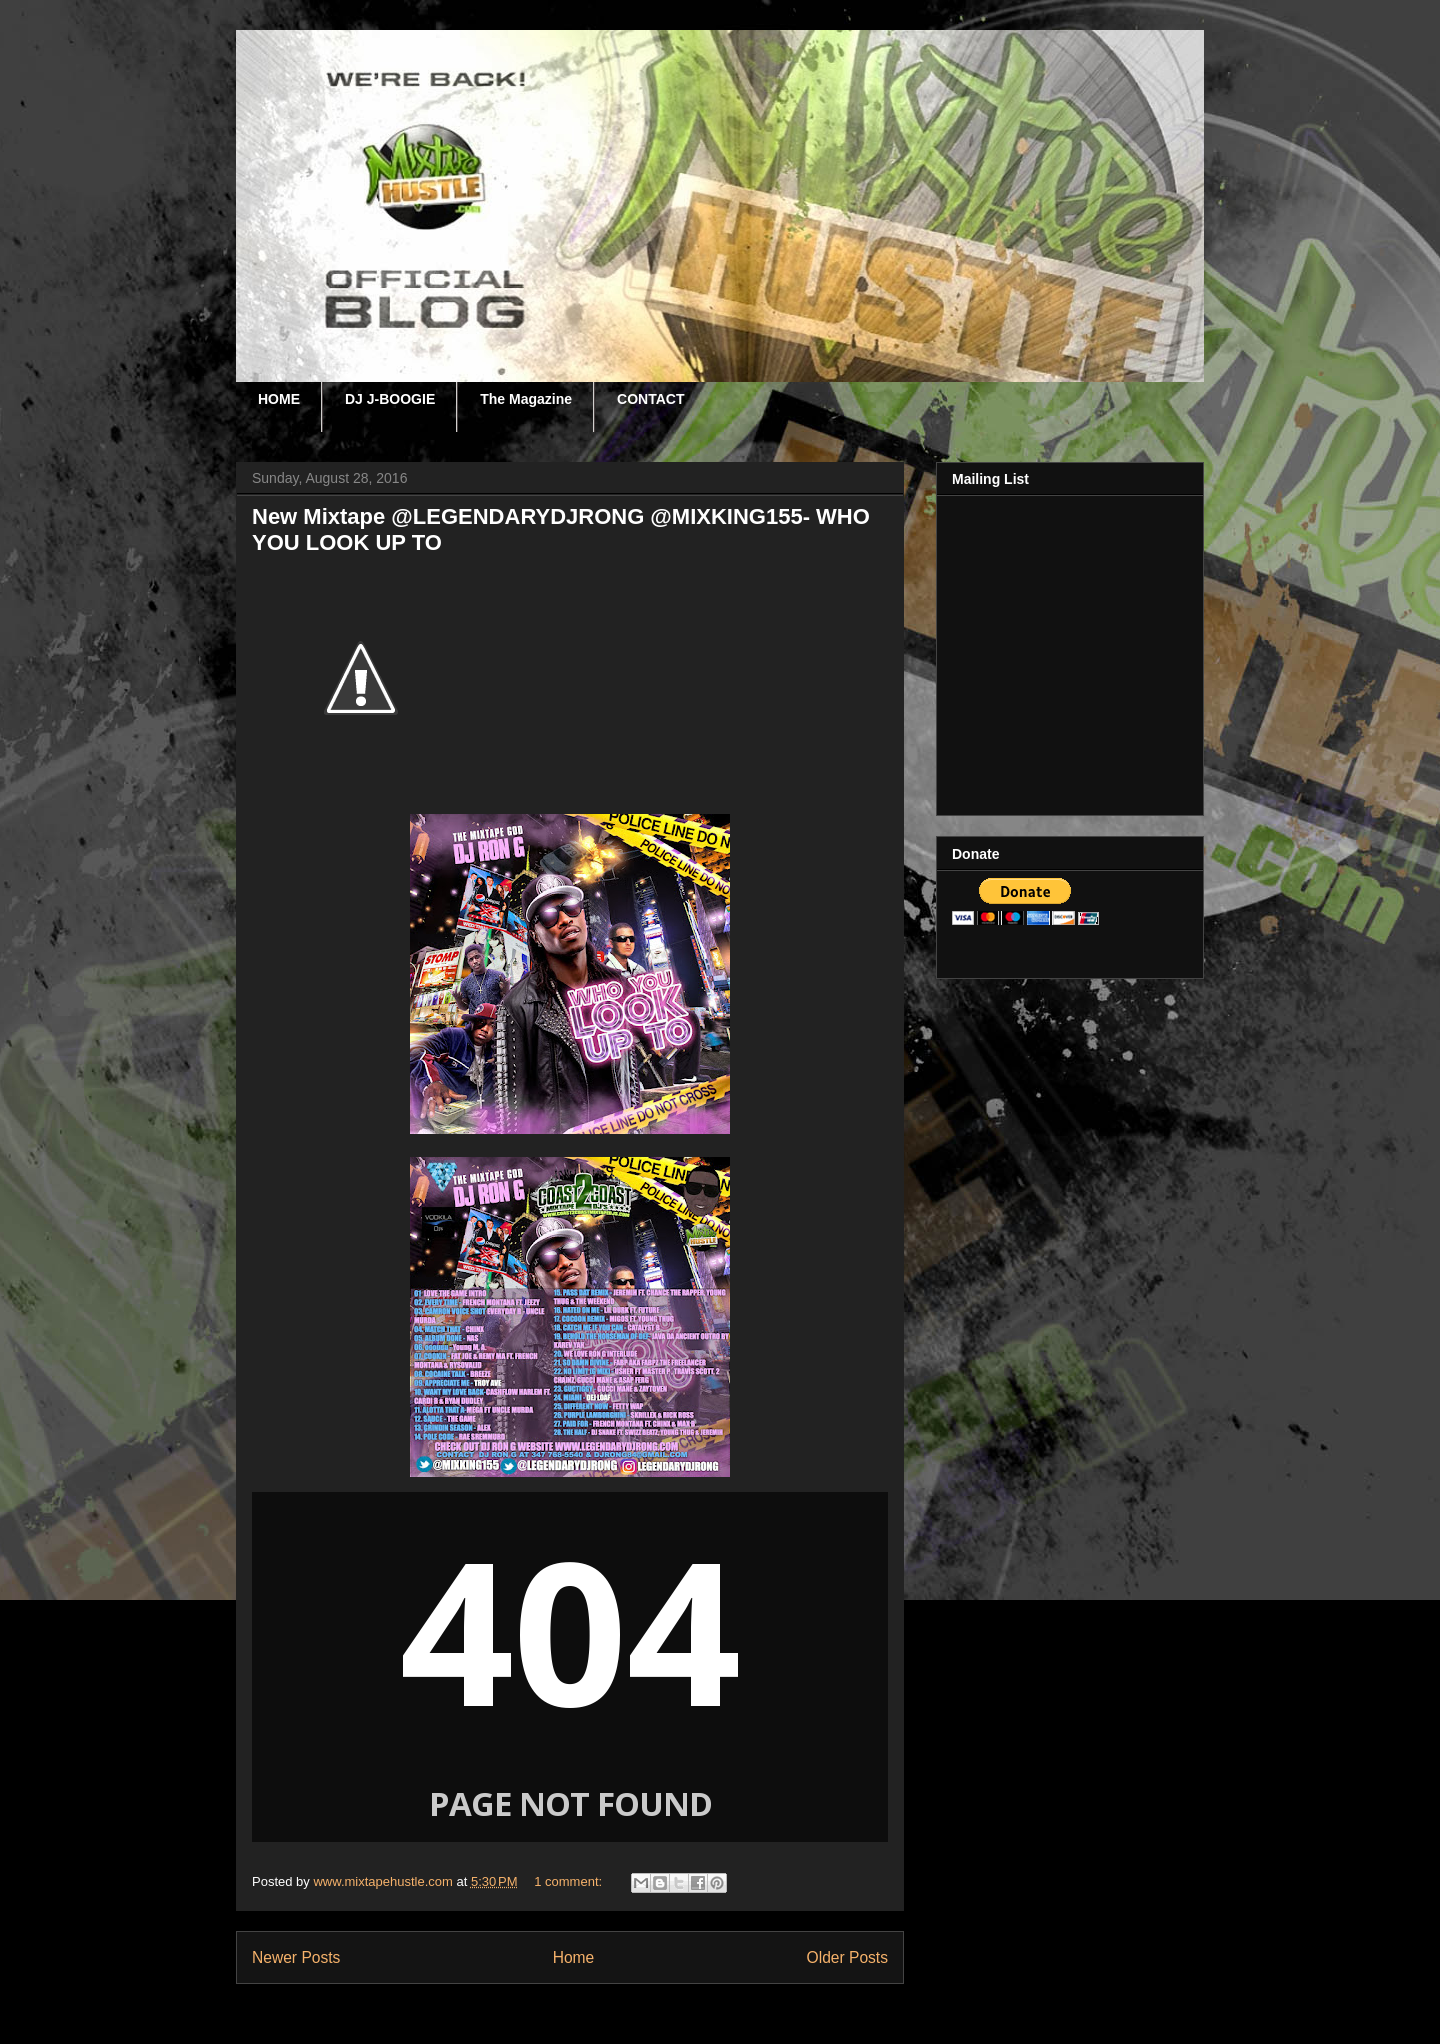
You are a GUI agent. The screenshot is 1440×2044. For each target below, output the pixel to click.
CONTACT (650, 399)
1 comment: (570, 1881)
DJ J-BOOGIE (390, 399)
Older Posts (847, 1957)
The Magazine (526, 399)
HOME (279, 399)
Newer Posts (296, 1957)
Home (574, 1957)
